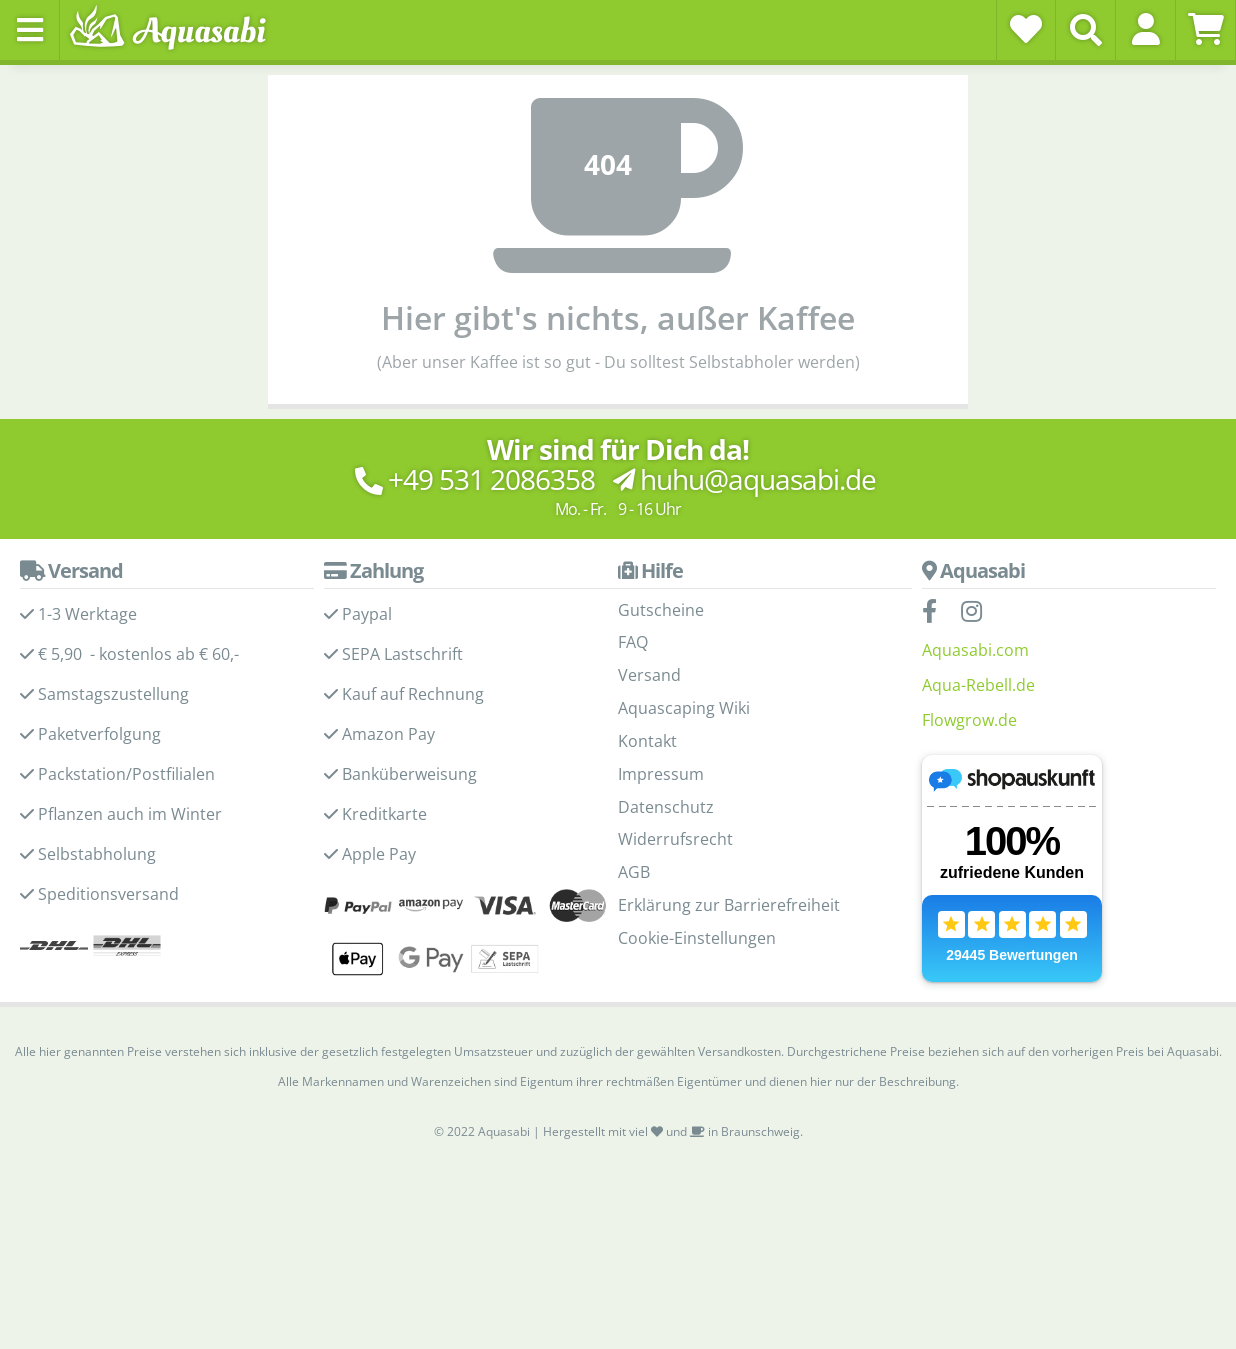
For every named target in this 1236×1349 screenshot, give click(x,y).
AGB (634, 872)
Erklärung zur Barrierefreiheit (729, 905)
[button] (1145, 29)
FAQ (633, 642)
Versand (649, 675)
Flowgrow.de (969, 720)
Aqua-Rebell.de (978, 685)
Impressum (661, 774)
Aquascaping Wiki (684, 708)
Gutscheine (661, 610)
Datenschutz (666, 807)
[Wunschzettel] (1026, 29)
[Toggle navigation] (30, 30)
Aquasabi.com (975, 650)
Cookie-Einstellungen (697, 938)
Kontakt (647, 741)
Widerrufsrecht (675, 839)
